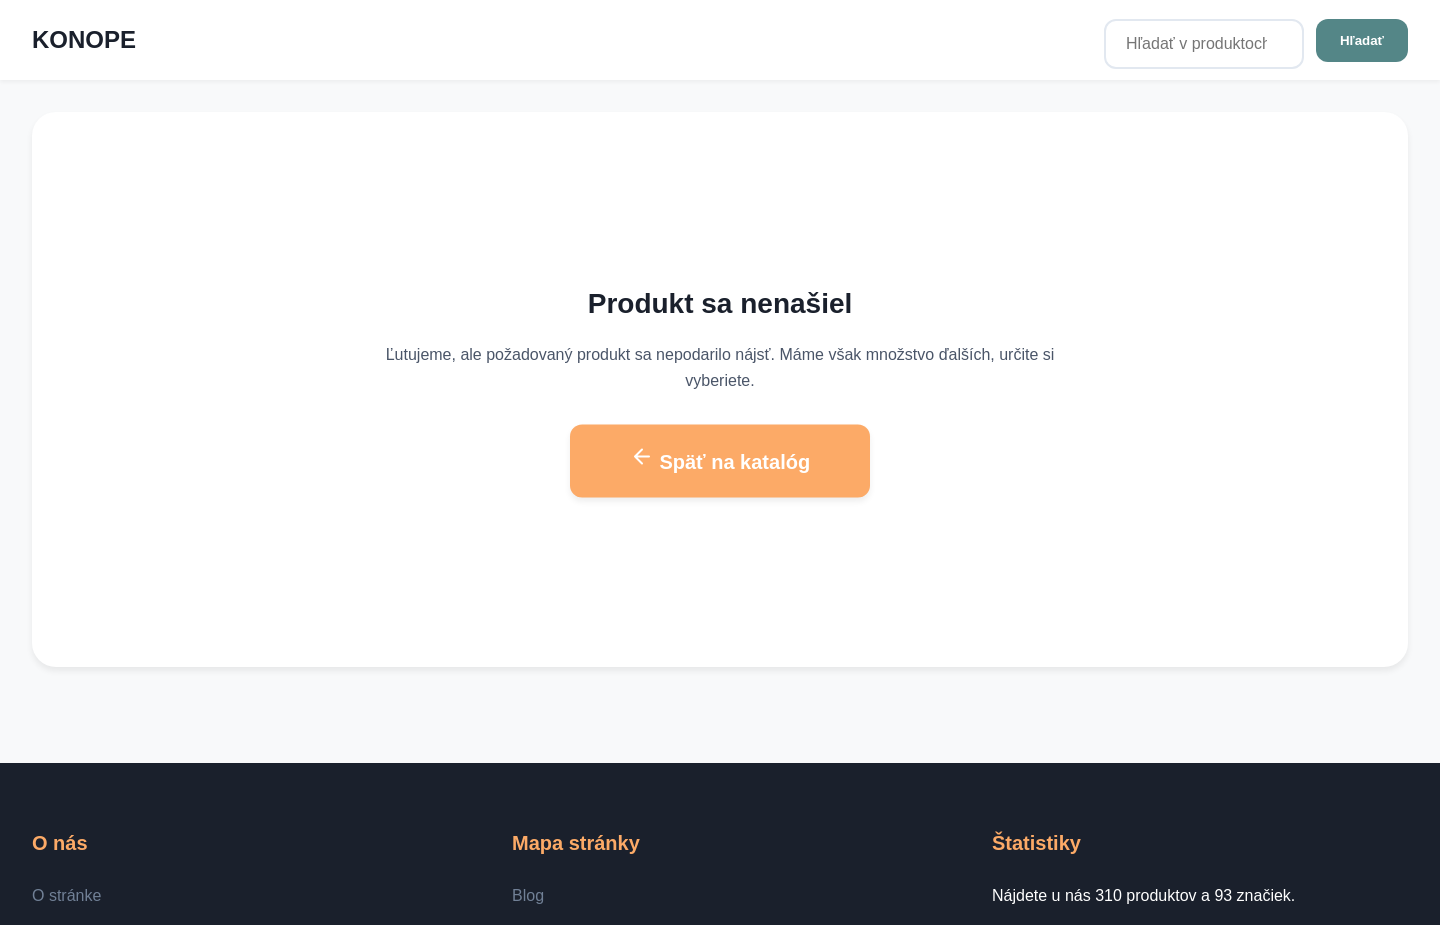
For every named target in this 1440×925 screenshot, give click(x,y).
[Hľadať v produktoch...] (1204, 44)
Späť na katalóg (720, 459)
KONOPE (84, 39)
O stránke (66, 895)
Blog (528, 895)
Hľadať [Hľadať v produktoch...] (1362, 40)
